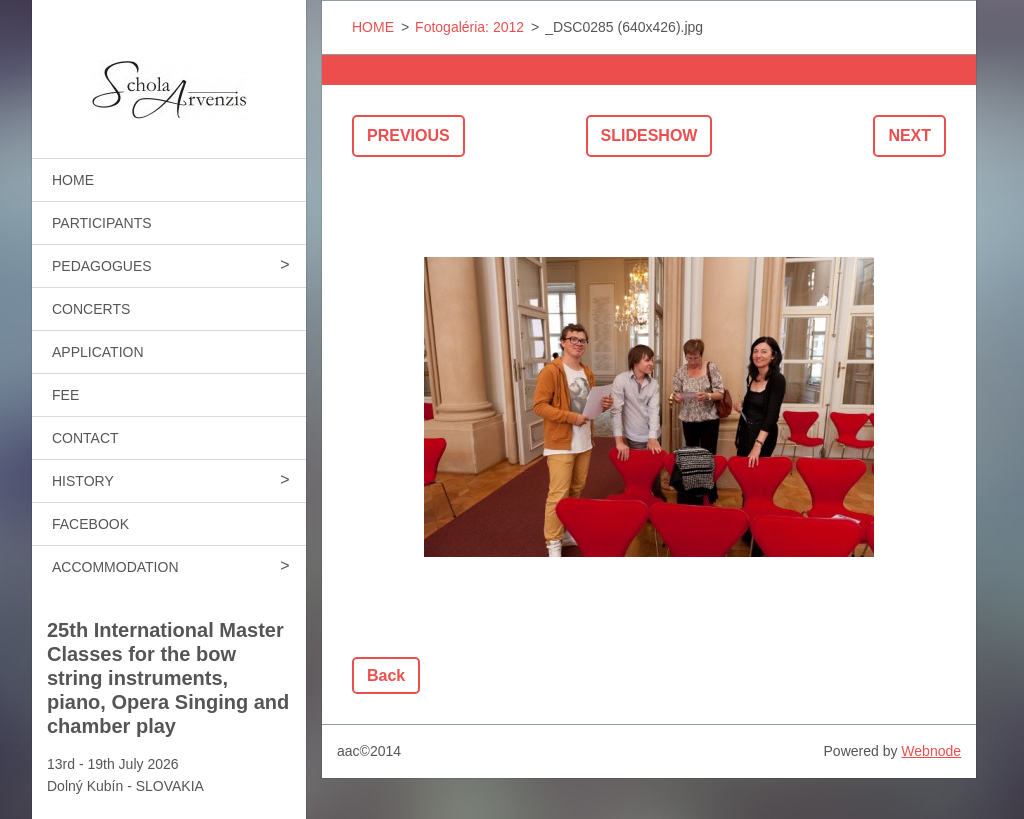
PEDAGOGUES (102, 266)
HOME (73, 180)
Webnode (931, 751)
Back (386, 675)
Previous (408, 135)
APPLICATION (98, 352)
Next (909, 135)
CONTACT (85, 438)
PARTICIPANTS (102, 223)
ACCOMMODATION (115, 567)
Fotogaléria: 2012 (469, 27)
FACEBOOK (90, 524)
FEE (65, 395)
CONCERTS (91, 309)
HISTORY (83, 481)
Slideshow (649, 135)
